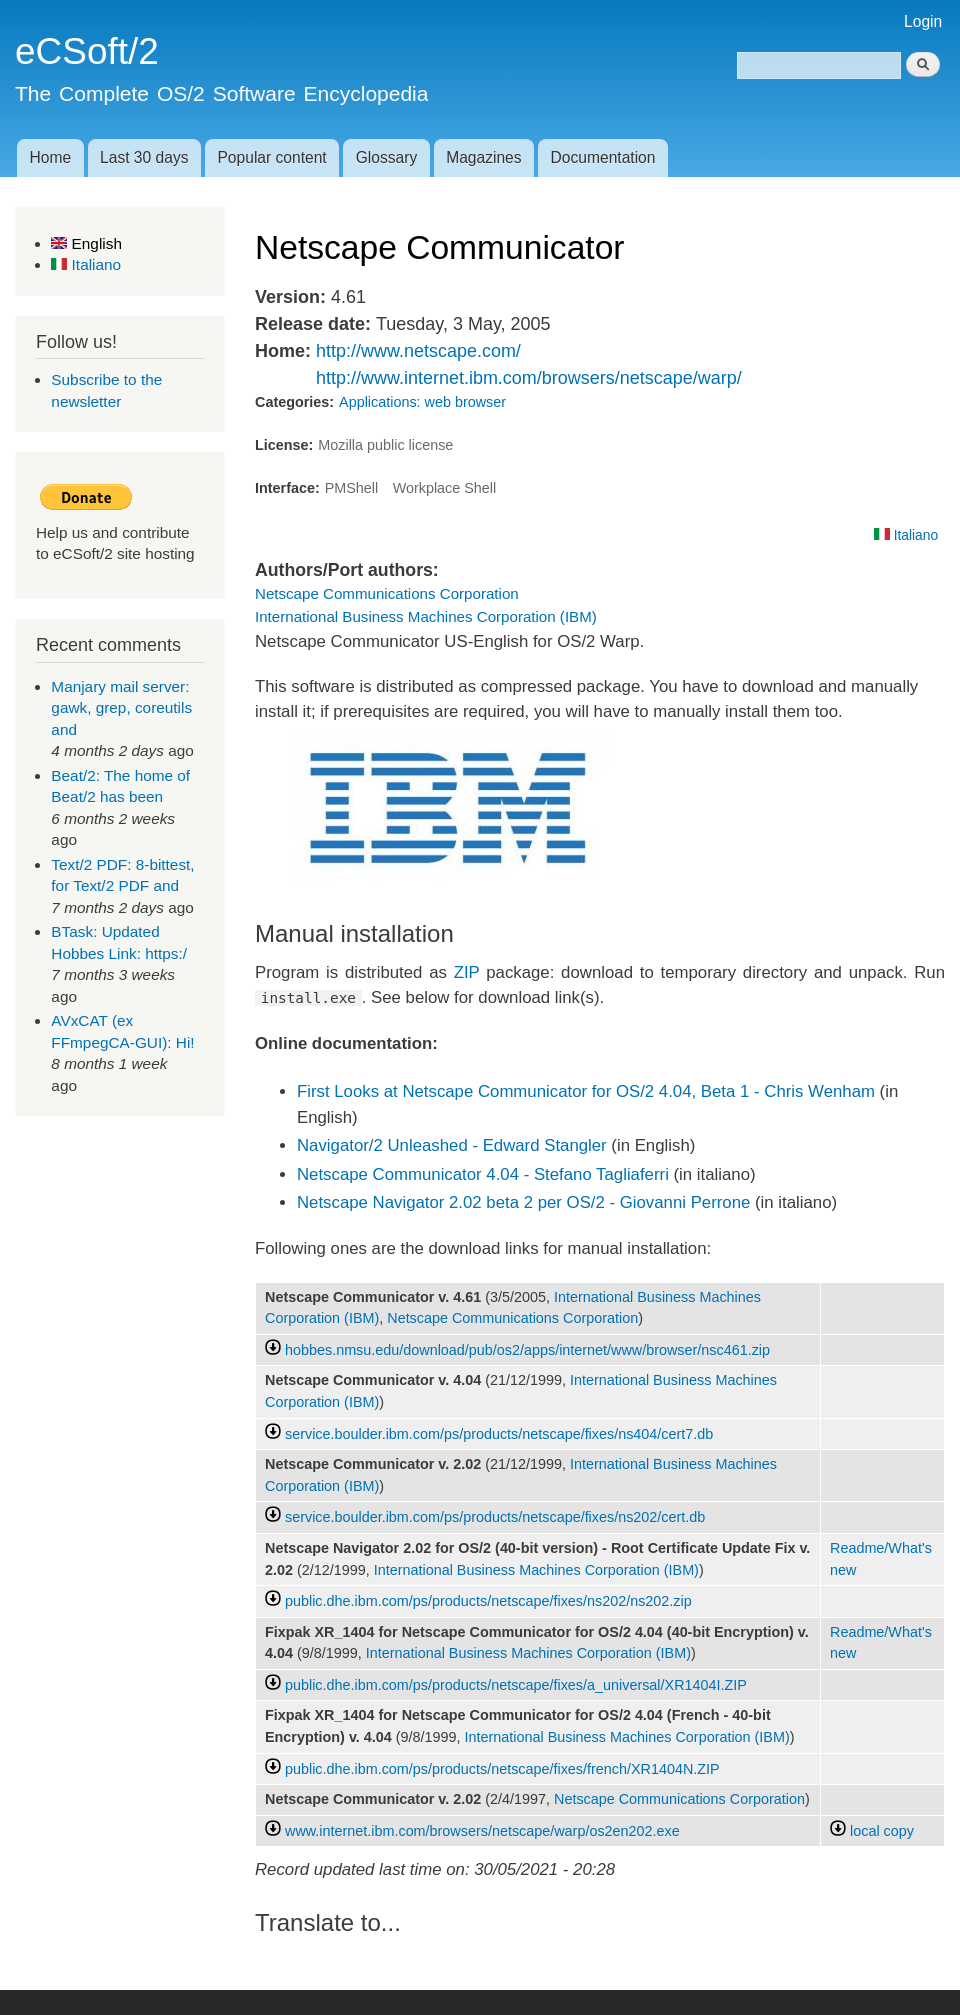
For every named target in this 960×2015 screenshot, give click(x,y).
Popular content (271, 157)
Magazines (483, 157)
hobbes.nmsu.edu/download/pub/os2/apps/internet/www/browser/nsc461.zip (527, 1350)
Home (50, 157)
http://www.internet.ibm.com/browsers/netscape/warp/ (529, 378)
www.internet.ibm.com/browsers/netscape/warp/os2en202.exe (482, 1831)
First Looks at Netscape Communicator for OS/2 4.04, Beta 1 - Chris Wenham (586, 1091)
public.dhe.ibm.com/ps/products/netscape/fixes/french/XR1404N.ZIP (502, 1769)
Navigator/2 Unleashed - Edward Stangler (452, 1145)
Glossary (387, 157)
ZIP (467, 972)
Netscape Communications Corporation (387, 593)
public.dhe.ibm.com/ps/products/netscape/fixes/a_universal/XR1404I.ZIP (516, 1685)
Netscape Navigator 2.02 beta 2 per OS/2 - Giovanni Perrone (523, 1202)
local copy (872, 1831)
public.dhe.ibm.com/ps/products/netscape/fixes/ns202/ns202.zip (488, 1601)
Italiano (86, 264)
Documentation (603, 157)
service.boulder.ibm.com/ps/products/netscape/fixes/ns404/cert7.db (499, 1434)
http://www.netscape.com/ (418, 351)
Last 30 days (144, 157)
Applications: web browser (422, 402)
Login (923, 21)
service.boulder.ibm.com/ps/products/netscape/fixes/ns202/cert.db (495, 1517)
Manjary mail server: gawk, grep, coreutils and (121, 708)
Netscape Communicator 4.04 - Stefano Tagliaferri (483, 1174)
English (86, 243)
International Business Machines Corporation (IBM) (426, 616)
